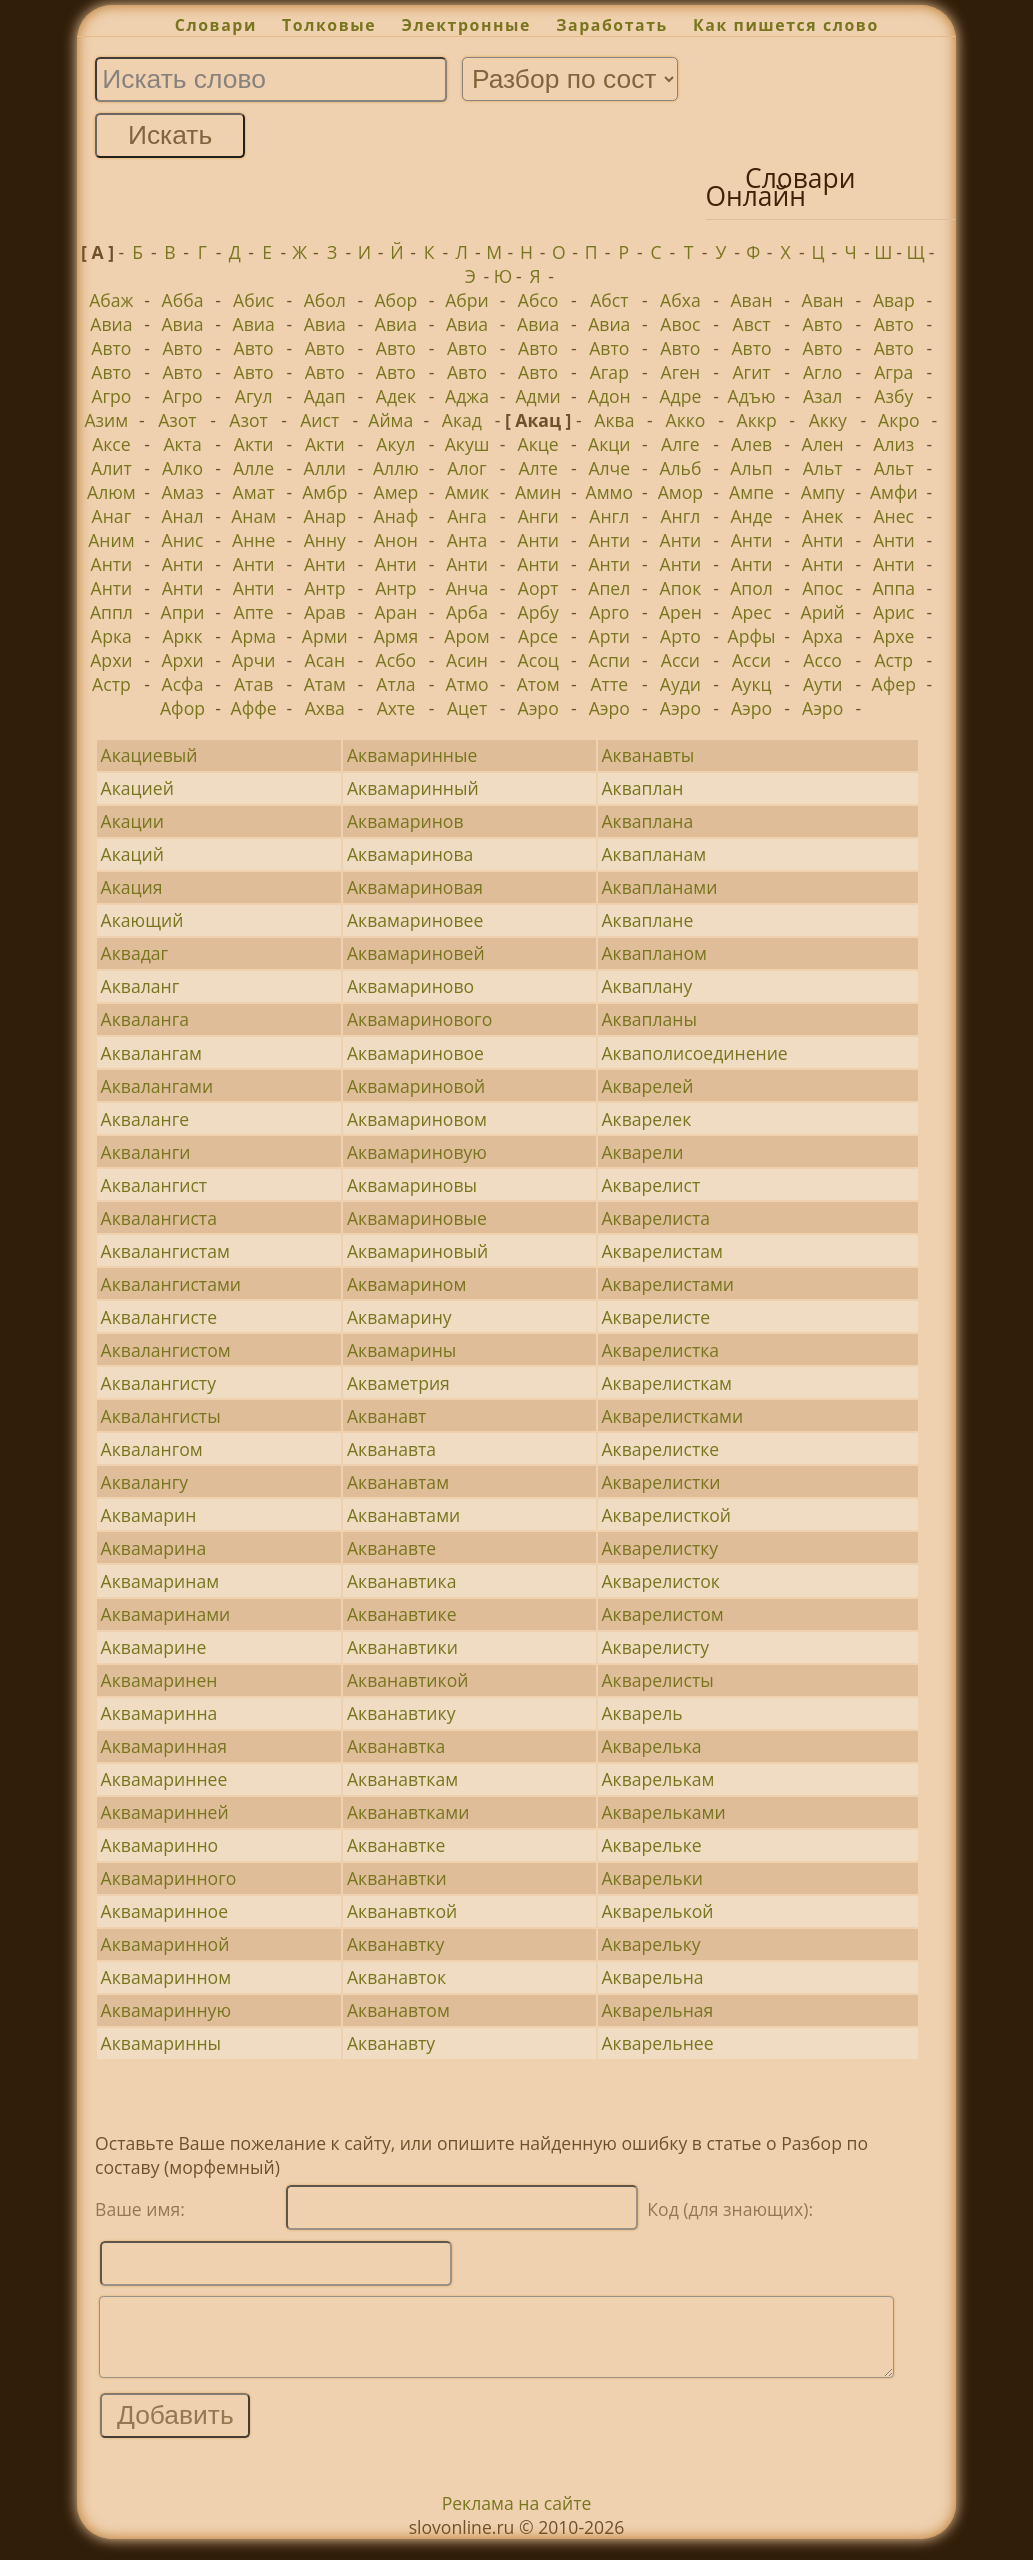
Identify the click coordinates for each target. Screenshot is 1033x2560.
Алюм (111, 492)
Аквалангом (152, 1449)
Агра (893, 372)
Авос (680, 324)
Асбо (396, 660)
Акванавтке (396, 1845)
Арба (467, 612)
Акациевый (149, 755)
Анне (253, 540)
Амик (467, 492)
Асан (325, 660)
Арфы (752, 636)
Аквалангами (157, 1086)
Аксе (111, 444)
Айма (390, 420)
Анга (467, 516)
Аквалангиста (159, 1218)
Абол (325, 300)
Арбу (538, 612)
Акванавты (647, 755)
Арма (253, 636)
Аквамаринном (166, 1977)
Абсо (538, 300)
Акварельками (663, 1812)
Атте (609, 684)
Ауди (680, 684)
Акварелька (651, 1746)
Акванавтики (402, 1647)
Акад (462, 420)
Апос (822, 588)
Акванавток (396, 1977)
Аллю (396, 468)
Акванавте (391, 1548)
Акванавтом (398, 2010)
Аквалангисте (159, 1317)
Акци (609, 444)
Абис (253, 300)
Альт (823, 468)
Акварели (642, 1152)
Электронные (466, 25)
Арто (680, 636)
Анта (467, 540)
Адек (396, 396)
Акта (182, 444)
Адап (325, 396)
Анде (751, 516)
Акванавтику (401, 1713)
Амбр (324, 492)
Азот (177, 420)
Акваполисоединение (694, 1053)
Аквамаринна (159, 1713)
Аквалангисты (161, 1416)
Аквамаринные (412, 755)
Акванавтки (397, 1878)
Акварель (641, 1713)
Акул (395, 444)
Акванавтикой (407, 1680)
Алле (253, 468)
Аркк (182, 636)
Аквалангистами (171, 1284)
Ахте (396, 708)
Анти (538, 540)
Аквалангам (151, 1053)
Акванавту (391, 2043)
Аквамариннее (164, 1779)
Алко (182, 468)
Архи (111, 660)
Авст (752, 324)
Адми (537, 396)
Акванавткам (402, 1779)
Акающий (142, 920)
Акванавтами (403, 1515)
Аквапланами (659, 887)
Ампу (823, 492)
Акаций (132, 854)
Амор (680, 492)
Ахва (325, 708)
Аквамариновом (417, 1119)
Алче (609, 468)
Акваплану (646, 986)
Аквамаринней (165, 1812)
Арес (751, 612)
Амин (538, 492)
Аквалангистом (166, 1350)
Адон (609, 396)
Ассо (822, 660)
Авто (823, 324)
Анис (183, 540)
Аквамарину (399, 1317)
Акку (828, 420)
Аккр (757, 420)
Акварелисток (660, 1581)
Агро (111, 396)
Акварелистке (660, 1449)
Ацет (467, 708)
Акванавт (386, 1416)
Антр (324, 588)
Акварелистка (660, 1350)
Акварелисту (655, 1647)
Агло (822, 372)
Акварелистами (667, 1284)
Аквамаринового (419, 1019)
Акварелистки (660, 1482)
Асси (680, 660)
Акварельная (657, 2010)
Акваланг (140, 986)
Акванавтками (408, 1812)
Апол (751, 588)
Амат (254, 492)
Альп (751, 468)
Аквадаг (135, 953)
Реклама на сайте (517, 2518)
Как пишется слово (786, 25)
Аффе (254, 708)
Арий (823, 612)
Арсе (538, 636)
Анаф (396, 516)
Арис (894, 612)
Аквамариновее (415, 920)
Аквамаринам (160, 1581)
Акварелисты (657, 1680)
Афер (894, 684)
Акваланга (145, 1019)
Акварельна (652, 1977)
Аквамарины (401, 1350)
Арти (609, 636)
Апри (183, 612)
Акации (132, 821)
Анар (324, 516)
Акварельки (651, 1878)
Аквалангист (154, 1185)
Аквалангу (144, 1482)
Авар (894, 300)
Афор (182, 708)
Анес (893, 516)
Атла (395, 684)
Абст (609, 300)
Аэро (538, 708)
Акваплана (647, 821)
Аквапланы (649, 1019)
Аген (681, 372)
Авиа (111, 324)
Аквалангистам (165, 1251)
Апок (681, 588)
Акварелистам (661, 1251)
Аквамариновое (415, 1053)
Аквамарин (149, 1515)
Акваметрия (398, 1383)
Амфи (894, 492)
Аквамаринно (160, 1845)
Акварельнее (657, 2043)
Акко (686, 420)
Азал (822, 396)
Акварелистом (662, 1614)
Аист (319, 420)
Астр (893, 660)
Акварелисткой (666, 1515)
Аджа (467, 396)
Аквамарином (406, 1284)
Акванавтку (395, 1944)
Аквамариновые (417, 1218)
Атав (253, 684)
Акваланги (146, 1152)
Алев (751, 444)
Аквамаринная (164, 1746)
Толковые (329, 25)
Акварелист (650, 1185)
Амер (396, 492)
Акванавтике (402, 1614)
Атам (325, 684)
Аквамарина (154, 1548)
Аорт (538, 588)
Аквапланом (653, 953)
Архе (893, 636)
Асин (467, 660)
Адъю (752, 396)
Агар (609, 372)
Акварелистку (659, 1548)
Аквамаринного (169, 1878)
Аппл (111, 612)
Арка (111, 636)
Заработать (612, 25)
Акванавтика (401, 1581)
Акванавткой (402, 1911)
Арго (609, 612)
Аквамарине (154, 1647)
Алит (111, 468)
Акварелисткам (666, 1383)
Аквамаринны (161, 2043)
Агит (751, 372)
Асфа (183, 684)
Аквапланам (653, 854)
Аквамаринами (166, 1614)
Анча (467, 588)
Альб (680, 468)
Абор (395, 300)
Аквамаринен (159, 1680)
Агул (254, 396)
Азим (106, 420)
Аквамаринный (413, 788)
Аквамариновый (417, 1251)
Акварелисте (655, 1317)
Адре (680, 396)
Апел (609, 588)
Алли (325, 468)
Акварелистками (672, 1416)
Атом (538, 684)
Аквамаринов (405, 821)
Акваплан (642, 788)
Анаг (112, 516)
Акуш (467, 444)
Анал (182, 516)
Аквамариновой (416, 1086)
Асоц (538, 660)
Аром (466, 636)
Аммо (610, 492)
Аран (396, 612)
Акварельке (651, 1845)
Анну (325, 540)
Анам (253, 516)
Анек (822, 516)
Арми (325, 636)
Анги (538, 516)
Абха (680, 300)
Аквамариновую (417, 1152)
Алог (466, 468)
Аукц (752, 684)
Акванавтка (396, 1746)
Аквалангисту (158, 1383)
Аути (822, 684)
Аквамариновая (415, 887)
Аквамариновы (412, 1185)
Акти (254, 444)
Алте (537, 468)
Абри (467, 300)
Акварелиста (655, 1218)
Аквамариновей (416, 953)
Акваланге (145, 1119)
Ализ (893, 444)
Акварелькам (657, 1779)
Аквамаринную (166, 2010)
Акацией (137, 788)
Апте (254, 612)
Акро (899, 420)
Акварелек (646, 1119)
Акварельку (650, 1944)
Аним (111, 540)
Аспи (609, 660)
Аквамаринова (410, 854)
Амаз (182, 492)
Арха (822, 636)
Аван (751, 300)
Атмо (467, 684)
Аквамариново (410, 986)
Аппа (893, 588)
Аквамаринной (165, 1944)
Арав (325, 612)
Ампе (751, 492)
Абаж (111, 300)
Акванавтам (398, 1482)
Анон (396, 540)
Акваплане (647, 920)
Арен (680, 612)
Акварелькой (657, 1911)
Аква (614, 420)
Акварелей (647, 1086)
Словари (216, 25)
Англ (609, 516)
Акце (538, 444)
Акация (132, 887)
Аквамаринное (164, 1911)
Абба (183, 300)
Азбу (893, 396)
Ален (823, 444)
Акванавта (391, 1449)
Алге (680, 444)
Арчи (254, 660)
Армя (396, 636)
